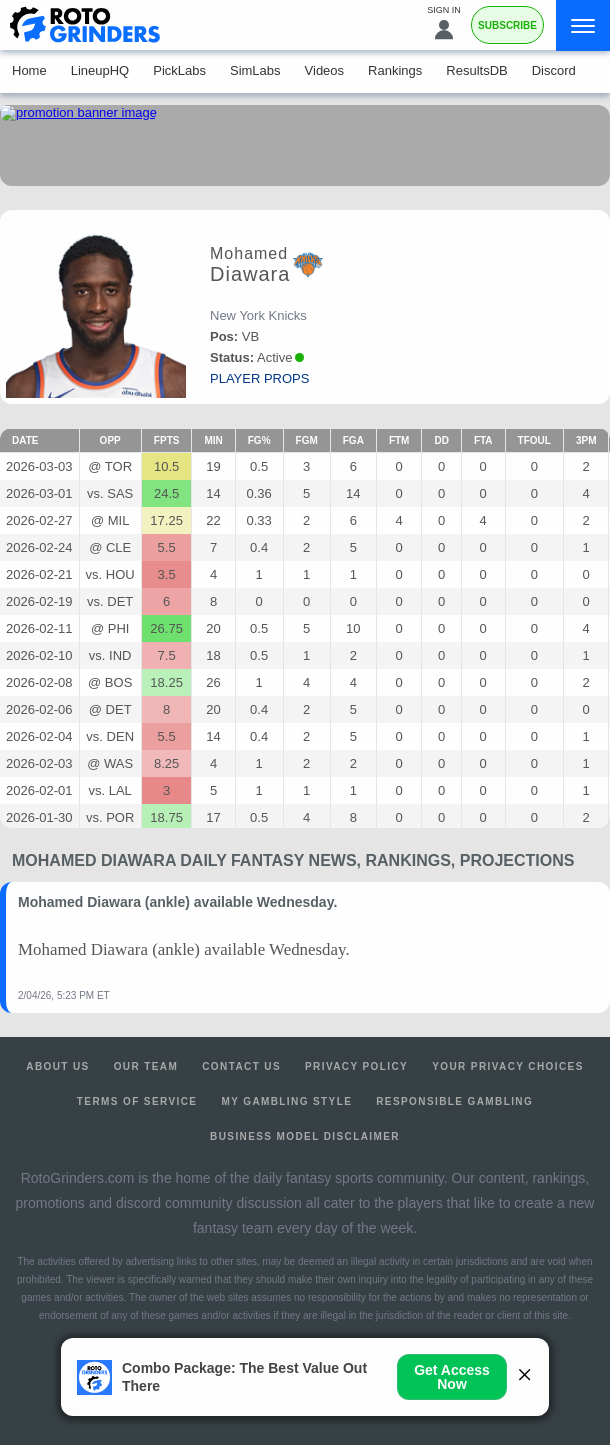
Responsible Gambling (454, 1101)
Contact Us (241, 1066)
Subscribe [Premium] (507, 25)
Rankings (395, 70)
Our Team (146, 1066)
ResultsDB (476, 70)
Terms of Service (137, 1101)
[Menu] (583, 25)
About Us (57, 1066)
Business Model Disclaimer (305, 1136)
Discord (554, 70)
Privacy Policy (356, 1066)
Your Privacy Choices (508, 1066)
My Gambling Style (286, 1101)
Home (29, 70)
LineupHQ (100, 70)
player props (259, 378)
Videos (325, 70)
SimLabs (255, 70)
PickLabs (179, 70)
